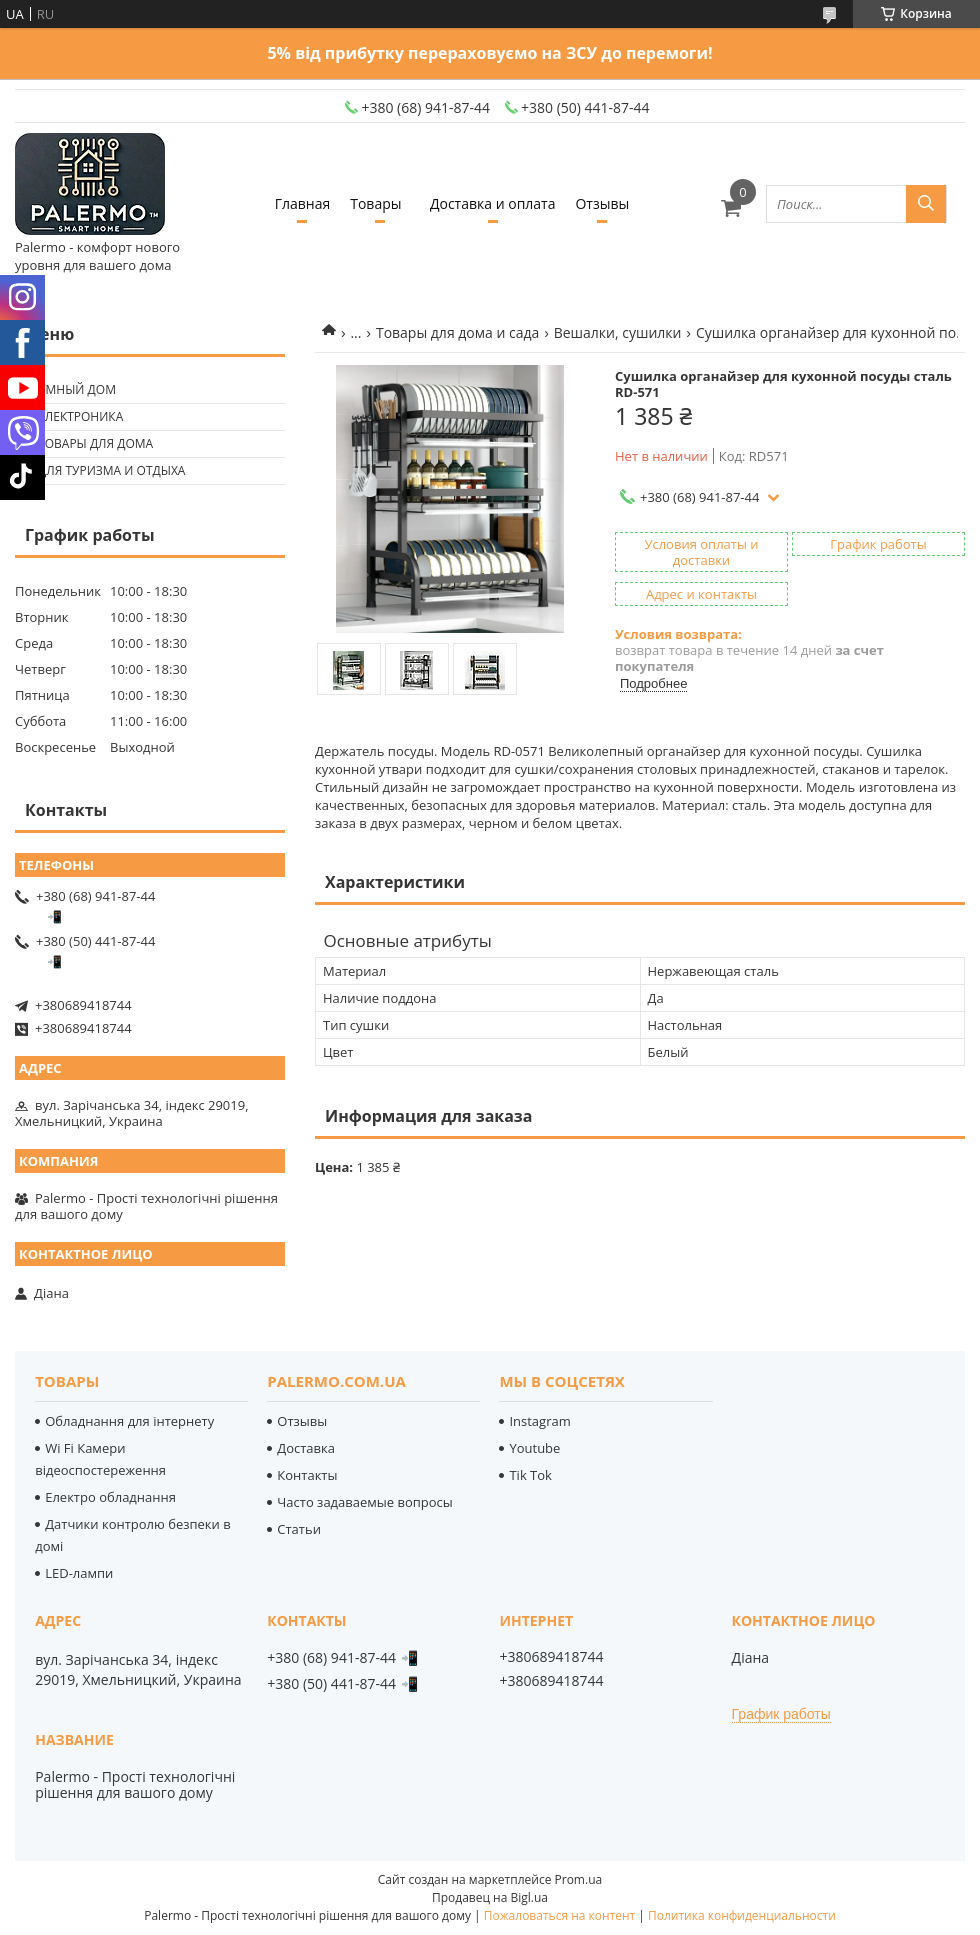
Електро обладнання (110, 1497)
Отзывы (602, 203)
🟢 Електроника (71, 416)
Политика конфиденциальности (742, 1915)
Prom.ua (579, 1879)
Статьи (299, 1529)
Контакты (307, 1475)
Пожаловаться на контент (559, 1915)
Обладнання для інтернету (129, 1421)
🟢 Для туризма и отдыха (102, 470)
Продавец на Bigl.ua (490, 1897)
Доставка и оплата (493, 203)
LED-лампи (79, 1573)
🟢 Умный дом (68, 389)
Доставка (306, 1448)
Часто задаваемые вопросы (365, 1502)
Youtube (534, 1448)
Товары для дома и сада (457, 332)
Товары (375, 203)
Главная (303, 203)
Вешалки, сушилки (618, 332)
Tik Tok (530, 1475)
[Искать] (926, 204)
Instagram (539, 1421)
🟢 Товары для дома (86, 443)
